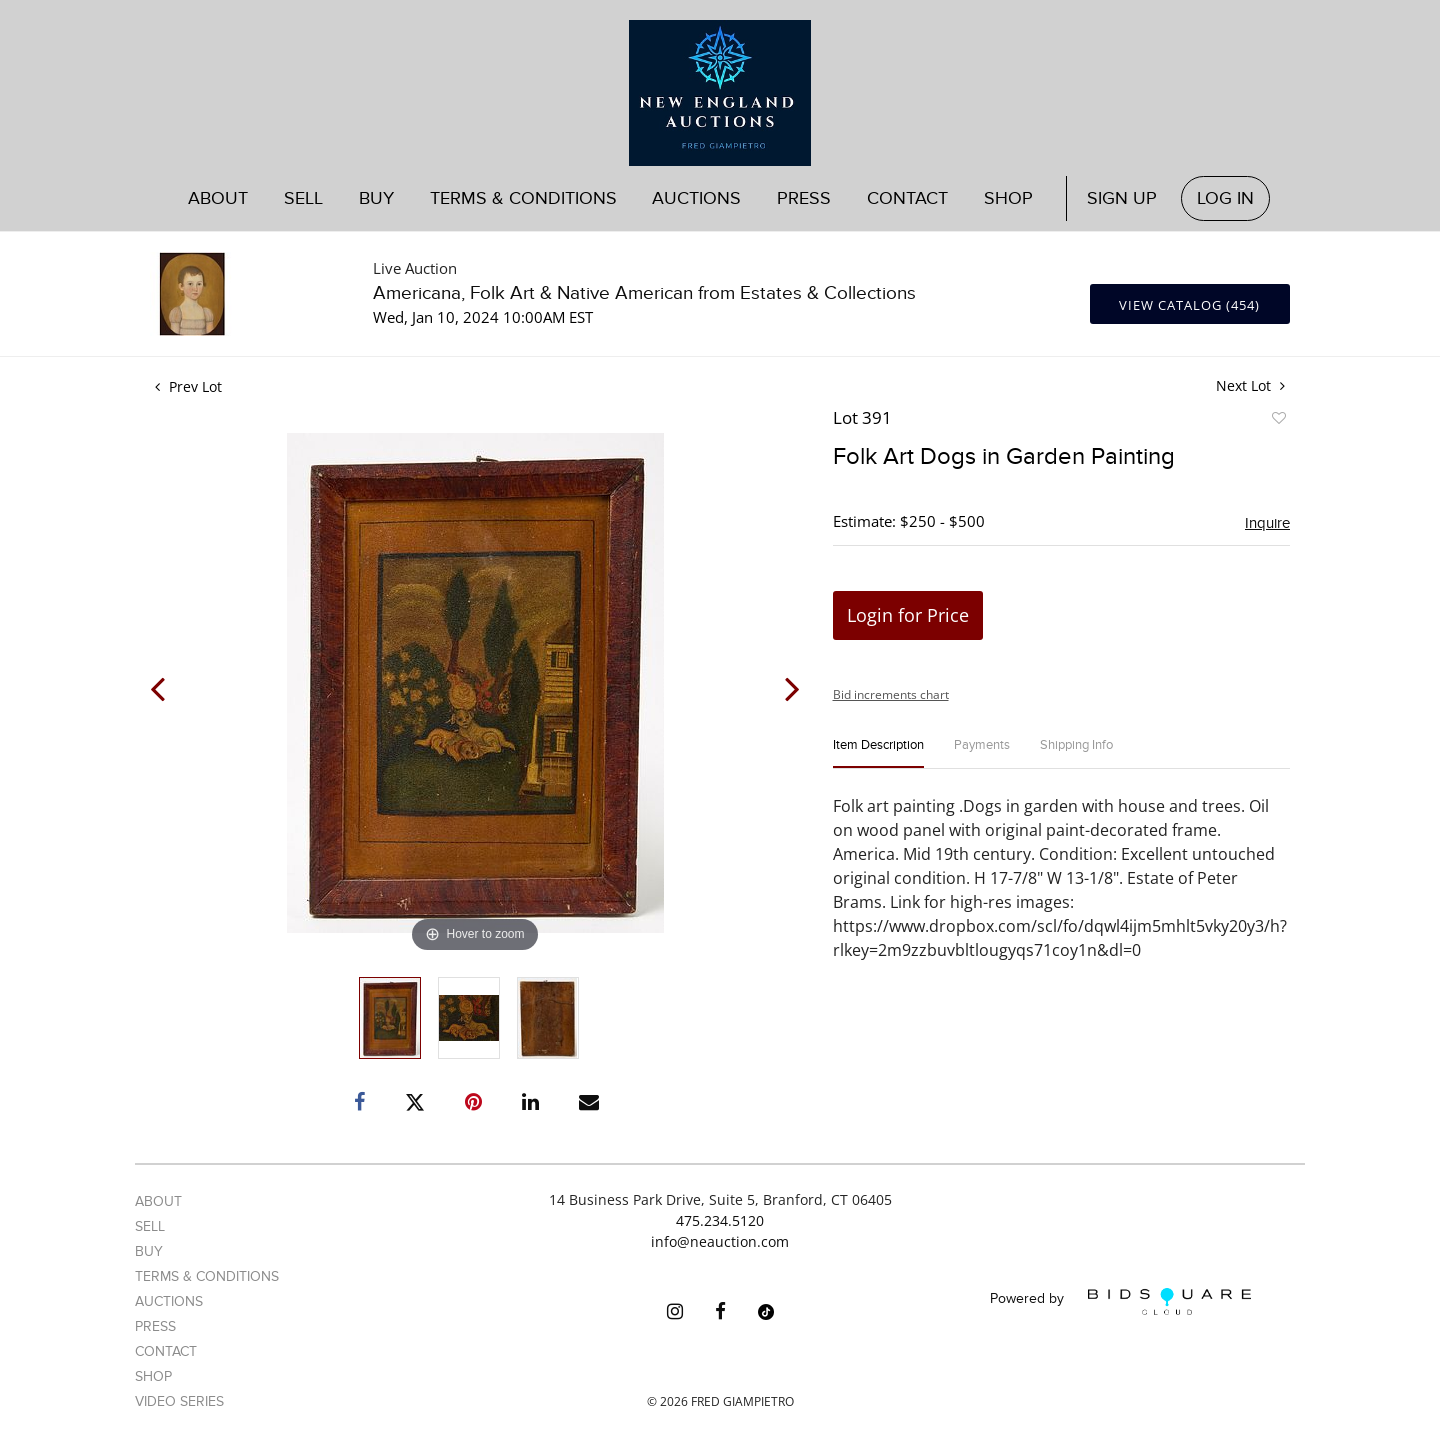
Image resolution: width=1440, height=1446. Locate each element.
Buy (376, 198)
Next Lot (1250, 385)
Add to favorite (1278, 421)
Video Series (179, 1401)
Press (804, 198)
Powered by (1120, 1301)
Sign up (1122, 198)
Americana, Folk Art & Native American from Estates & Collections (644, 293)
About (218, 198)
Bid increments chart (891, 694)
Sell (303, 198)
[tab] (878, 753)
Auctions (696, 198)
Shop (1008, 198)
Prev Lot (188, 386)
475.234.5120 (720, 1220)
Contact (907, 198)
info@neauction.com (720, 1241)
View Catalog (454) (1189, 305)
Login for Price (908, 615)
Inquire (1267, 523)
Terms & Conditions (523, 198)
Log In (1225, 198)
